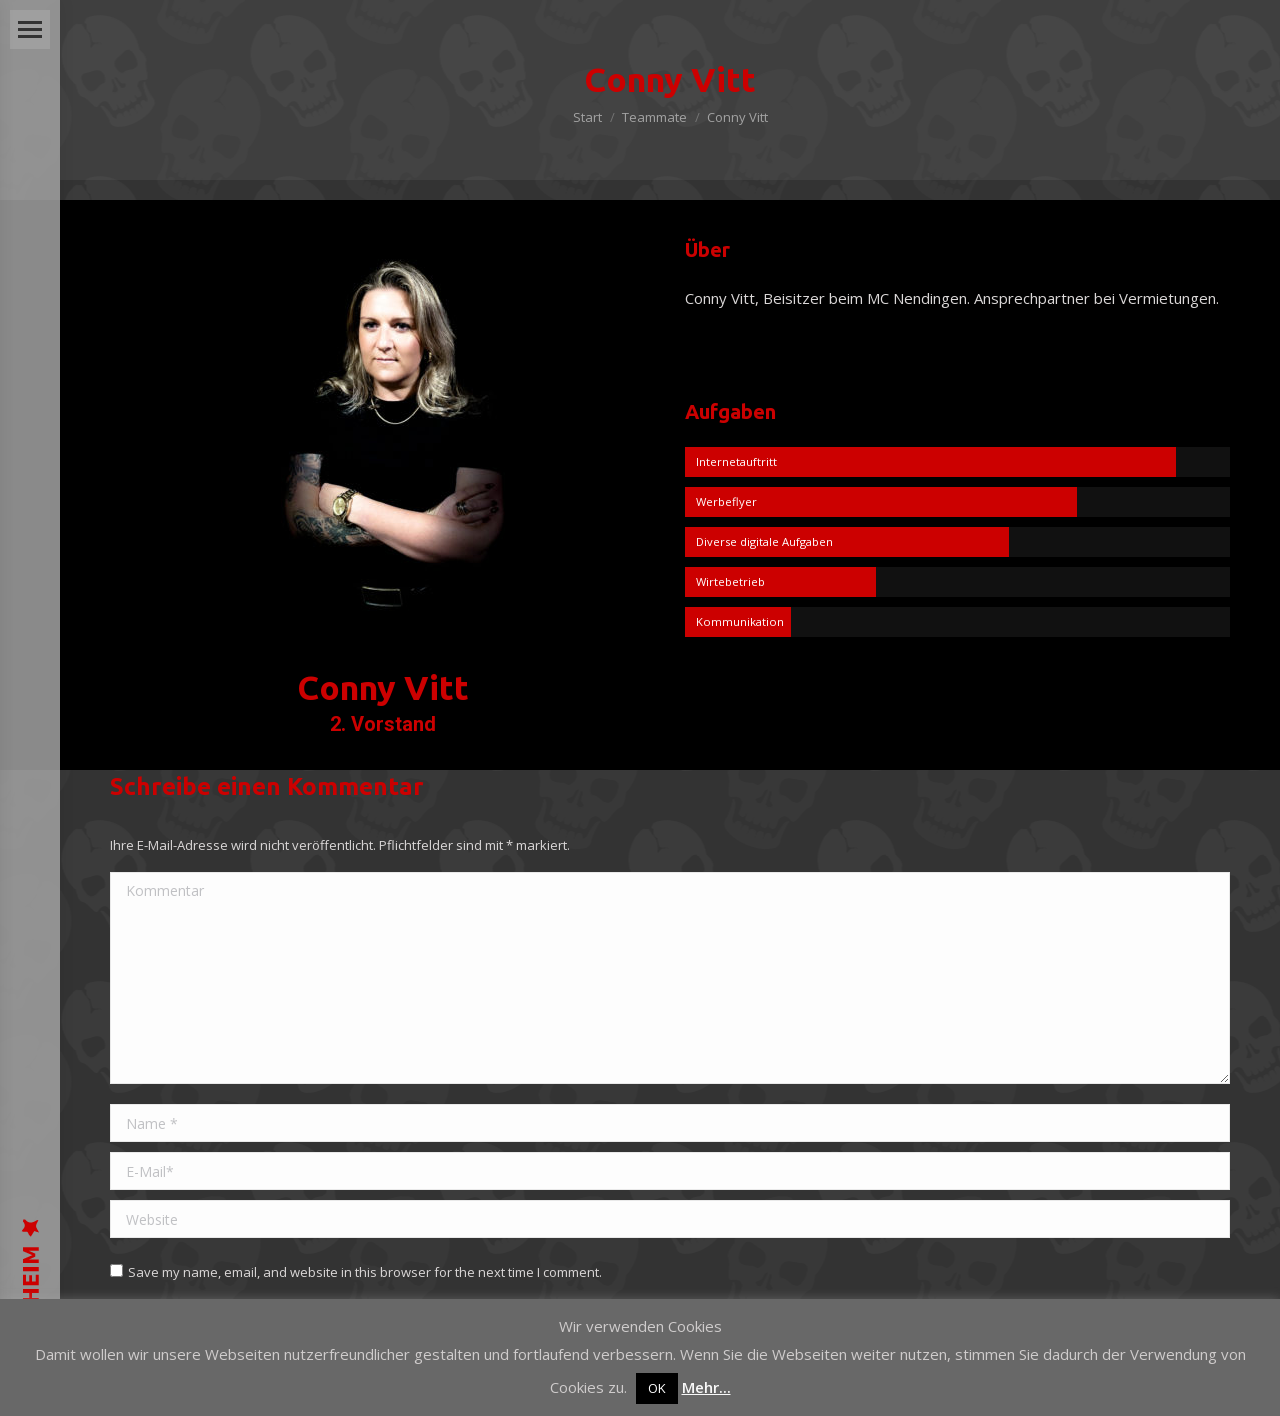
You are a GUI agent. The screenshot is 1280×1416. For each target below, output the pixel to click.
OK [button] (657, 1388)
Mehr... (706, 1387)
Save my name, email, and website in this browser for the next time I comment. (365, 1272)
